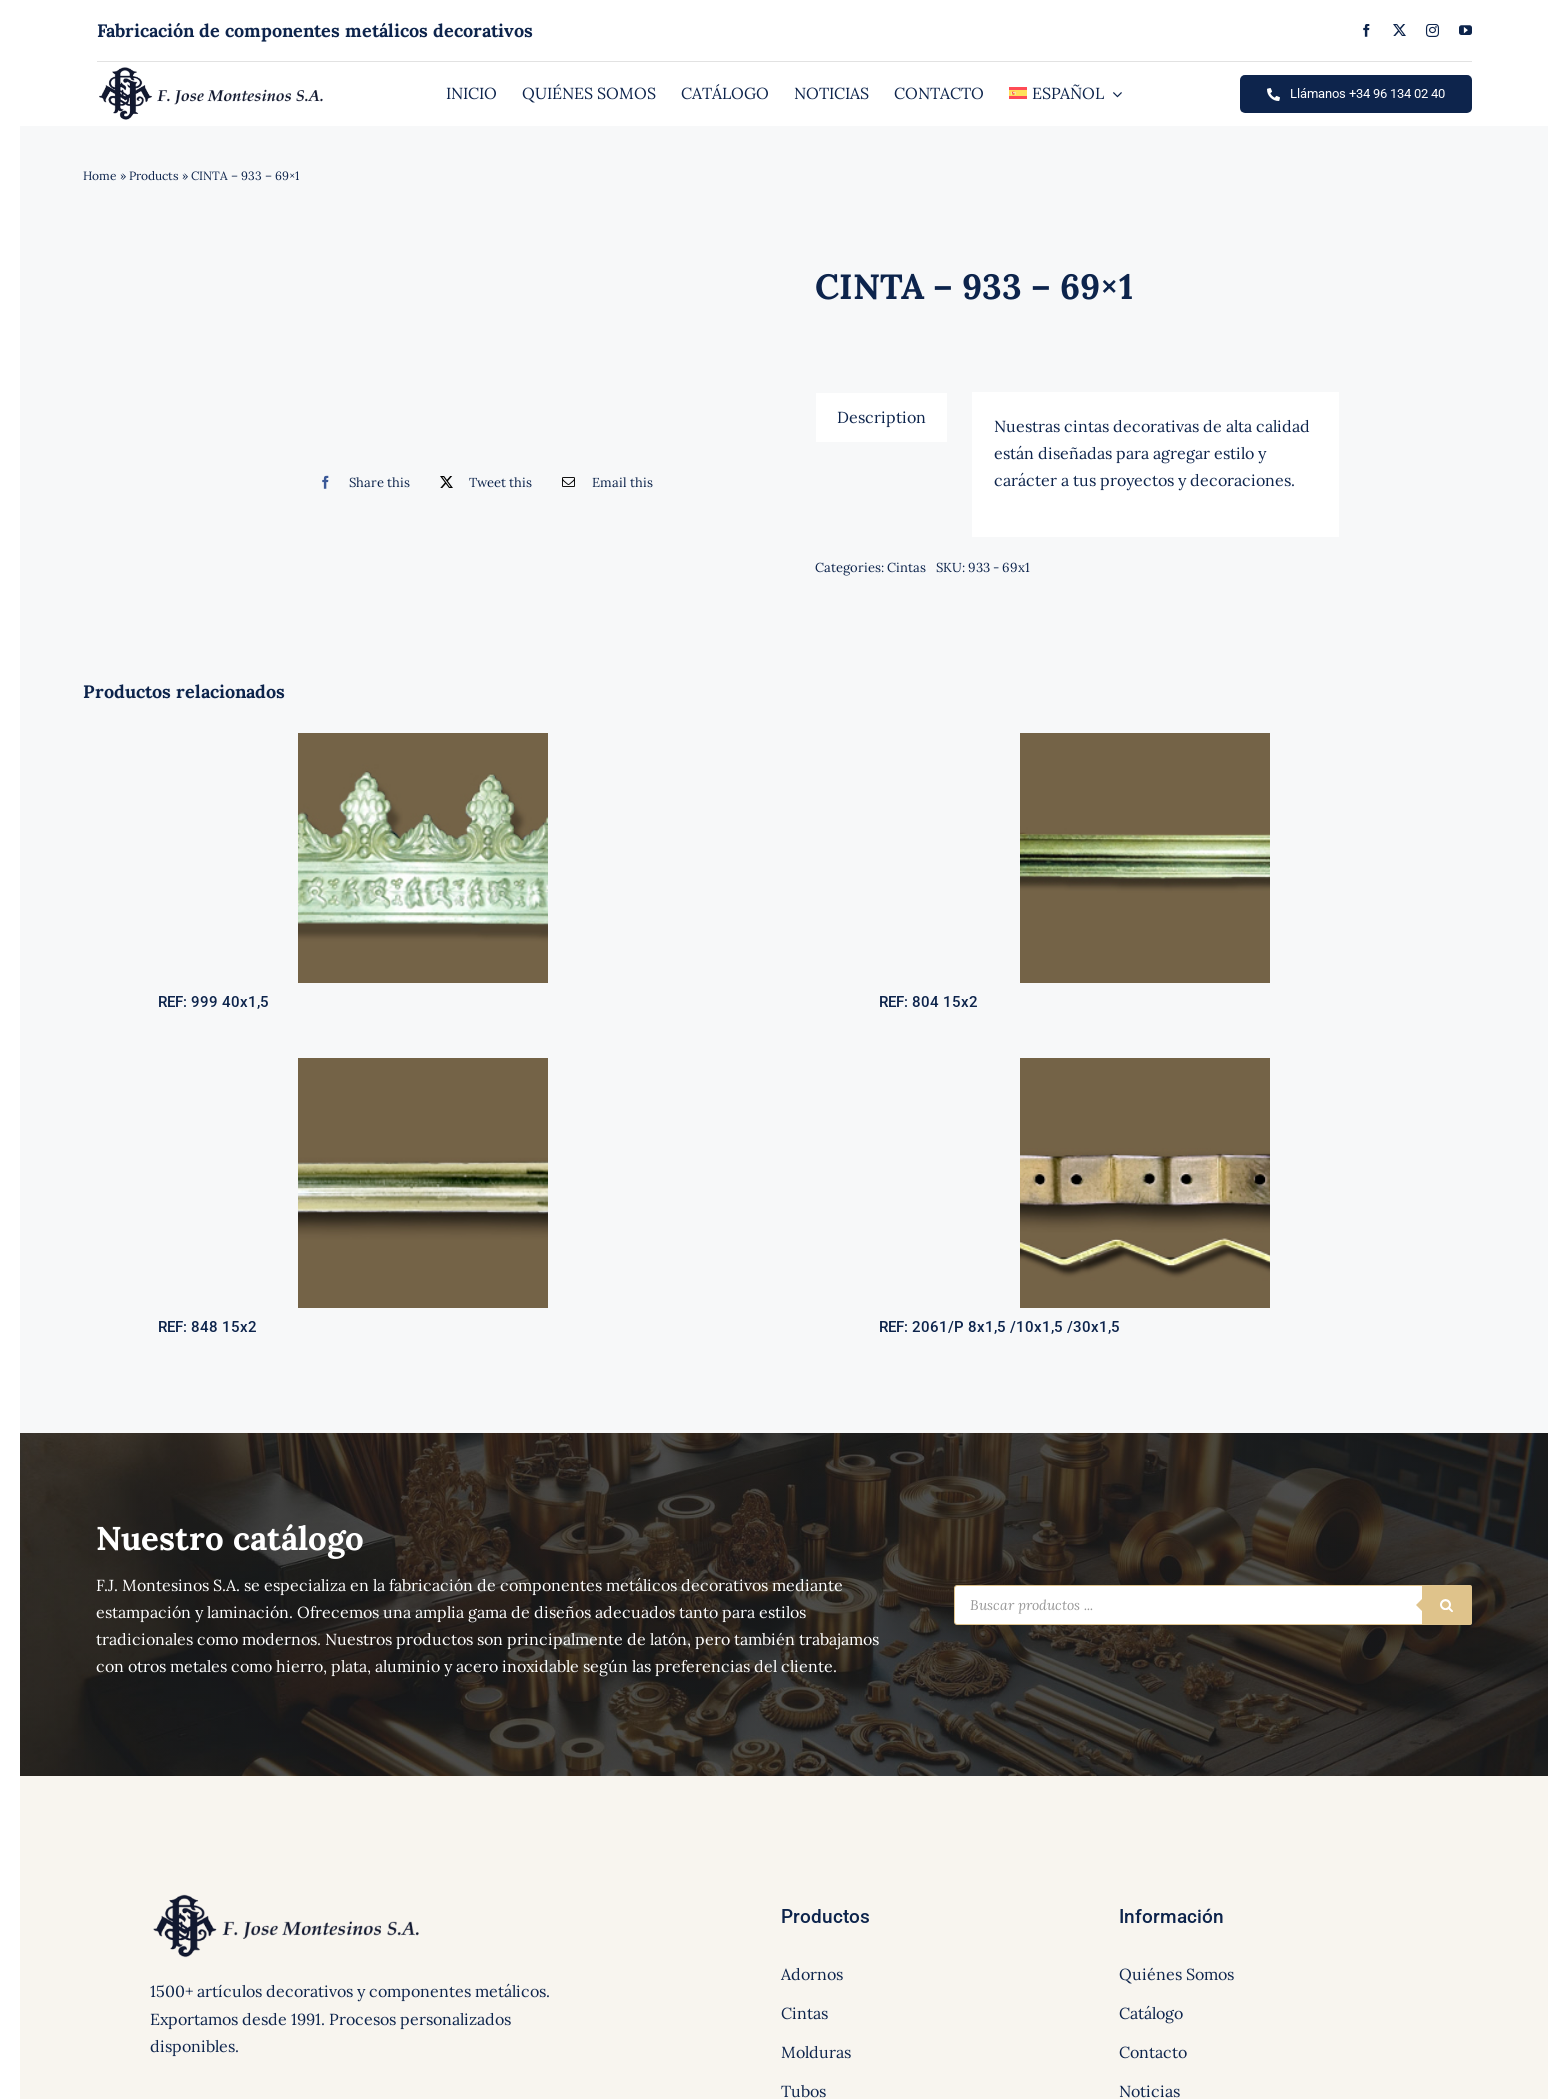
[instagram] (1432, 30)
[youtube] (1465, 30)
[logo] (211, 72)
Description (881, 417)
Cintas (906, 567)
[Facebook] (359, 482)
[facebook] (1366, 30)
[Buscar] (1447, 1605)
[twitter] (1399, 30)
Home (100, 175)
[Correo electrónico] (602, 482)
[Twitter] (481, 482)
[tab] (881, 417)
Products (154, 175)
